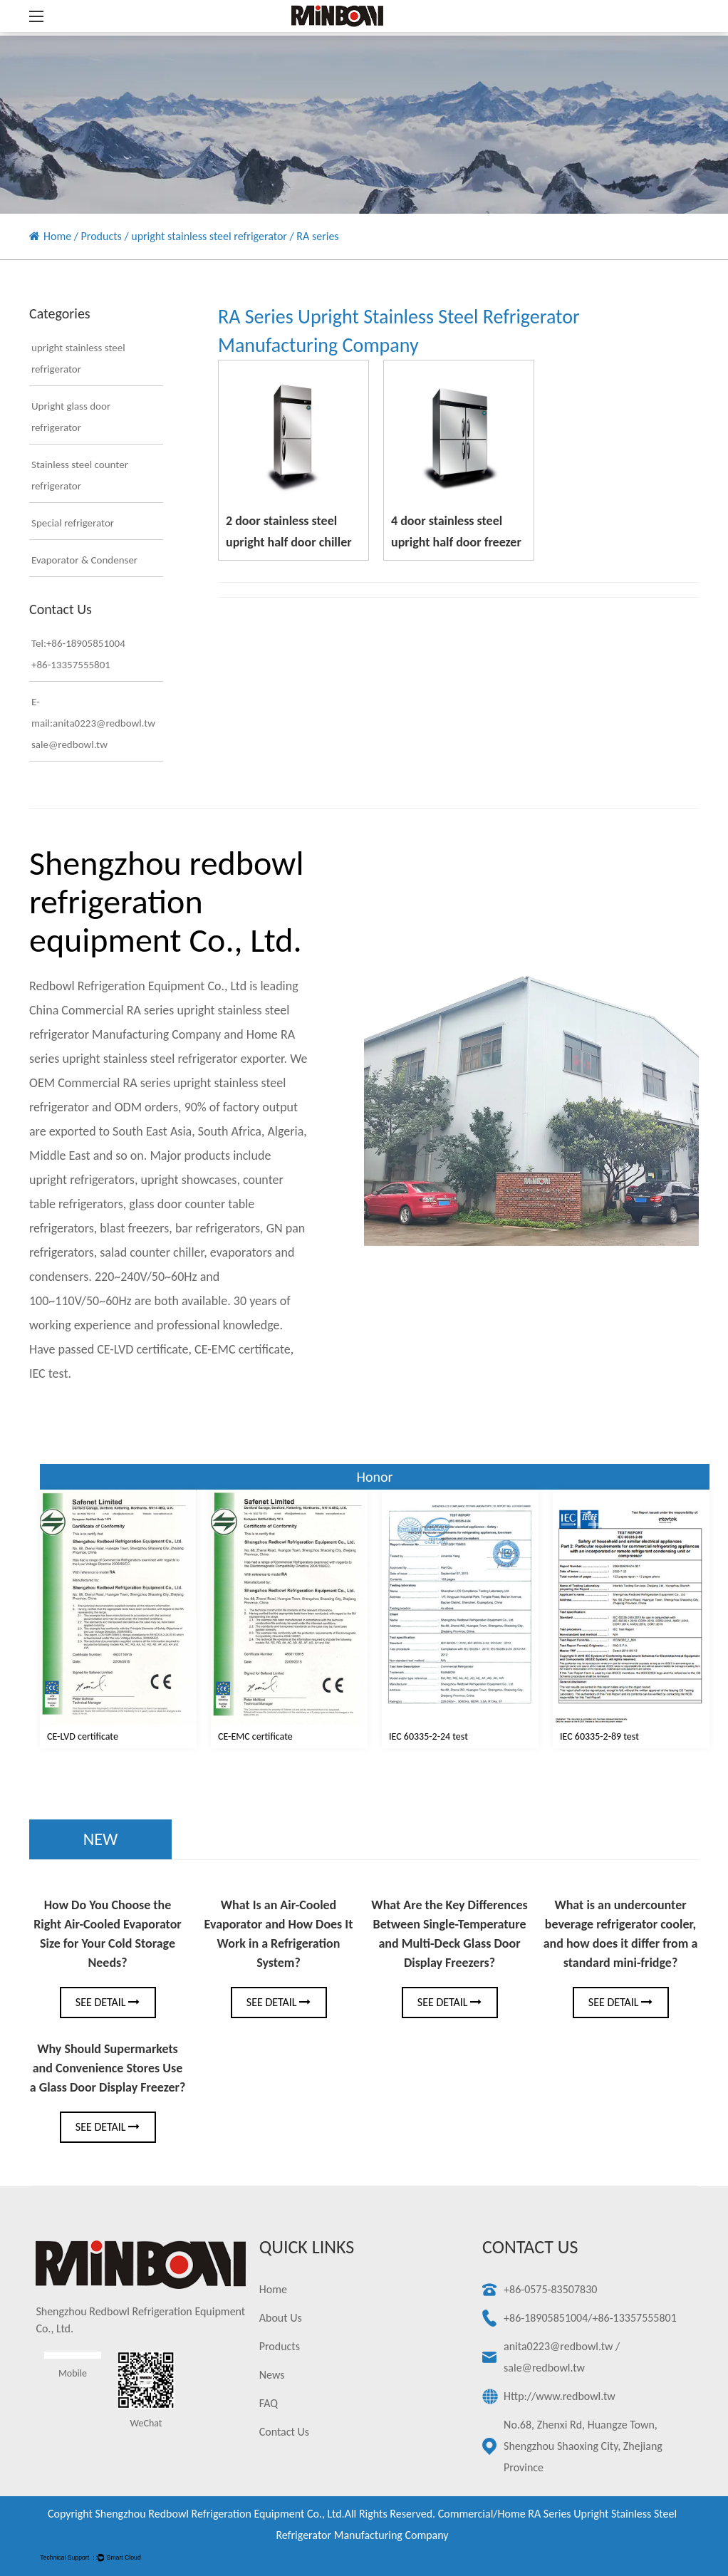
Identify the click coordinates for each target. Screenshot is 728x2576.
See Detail (108, 2002)
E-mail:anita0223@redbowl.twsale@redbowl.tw (86, 723)
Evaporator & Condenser (84, 560)
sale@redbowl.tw (544, 2367)
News (272, 2375)
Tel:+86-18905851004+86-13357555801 (78, 654)
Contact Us (284, 2432)
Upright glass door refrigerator (70, 417)
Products (101, 236)
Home (57, 236)
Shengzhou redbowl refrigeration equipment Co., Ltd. (219, 2513)
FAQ (268, 2403)
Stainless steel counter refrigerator (79, 475)
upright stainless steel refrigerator (209, 236)
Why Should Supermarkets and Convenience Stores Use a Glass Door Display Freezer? (108, 2068)
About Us (280, 2318)
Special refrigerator (72, 522)
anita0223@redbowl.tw (558, 2346)
